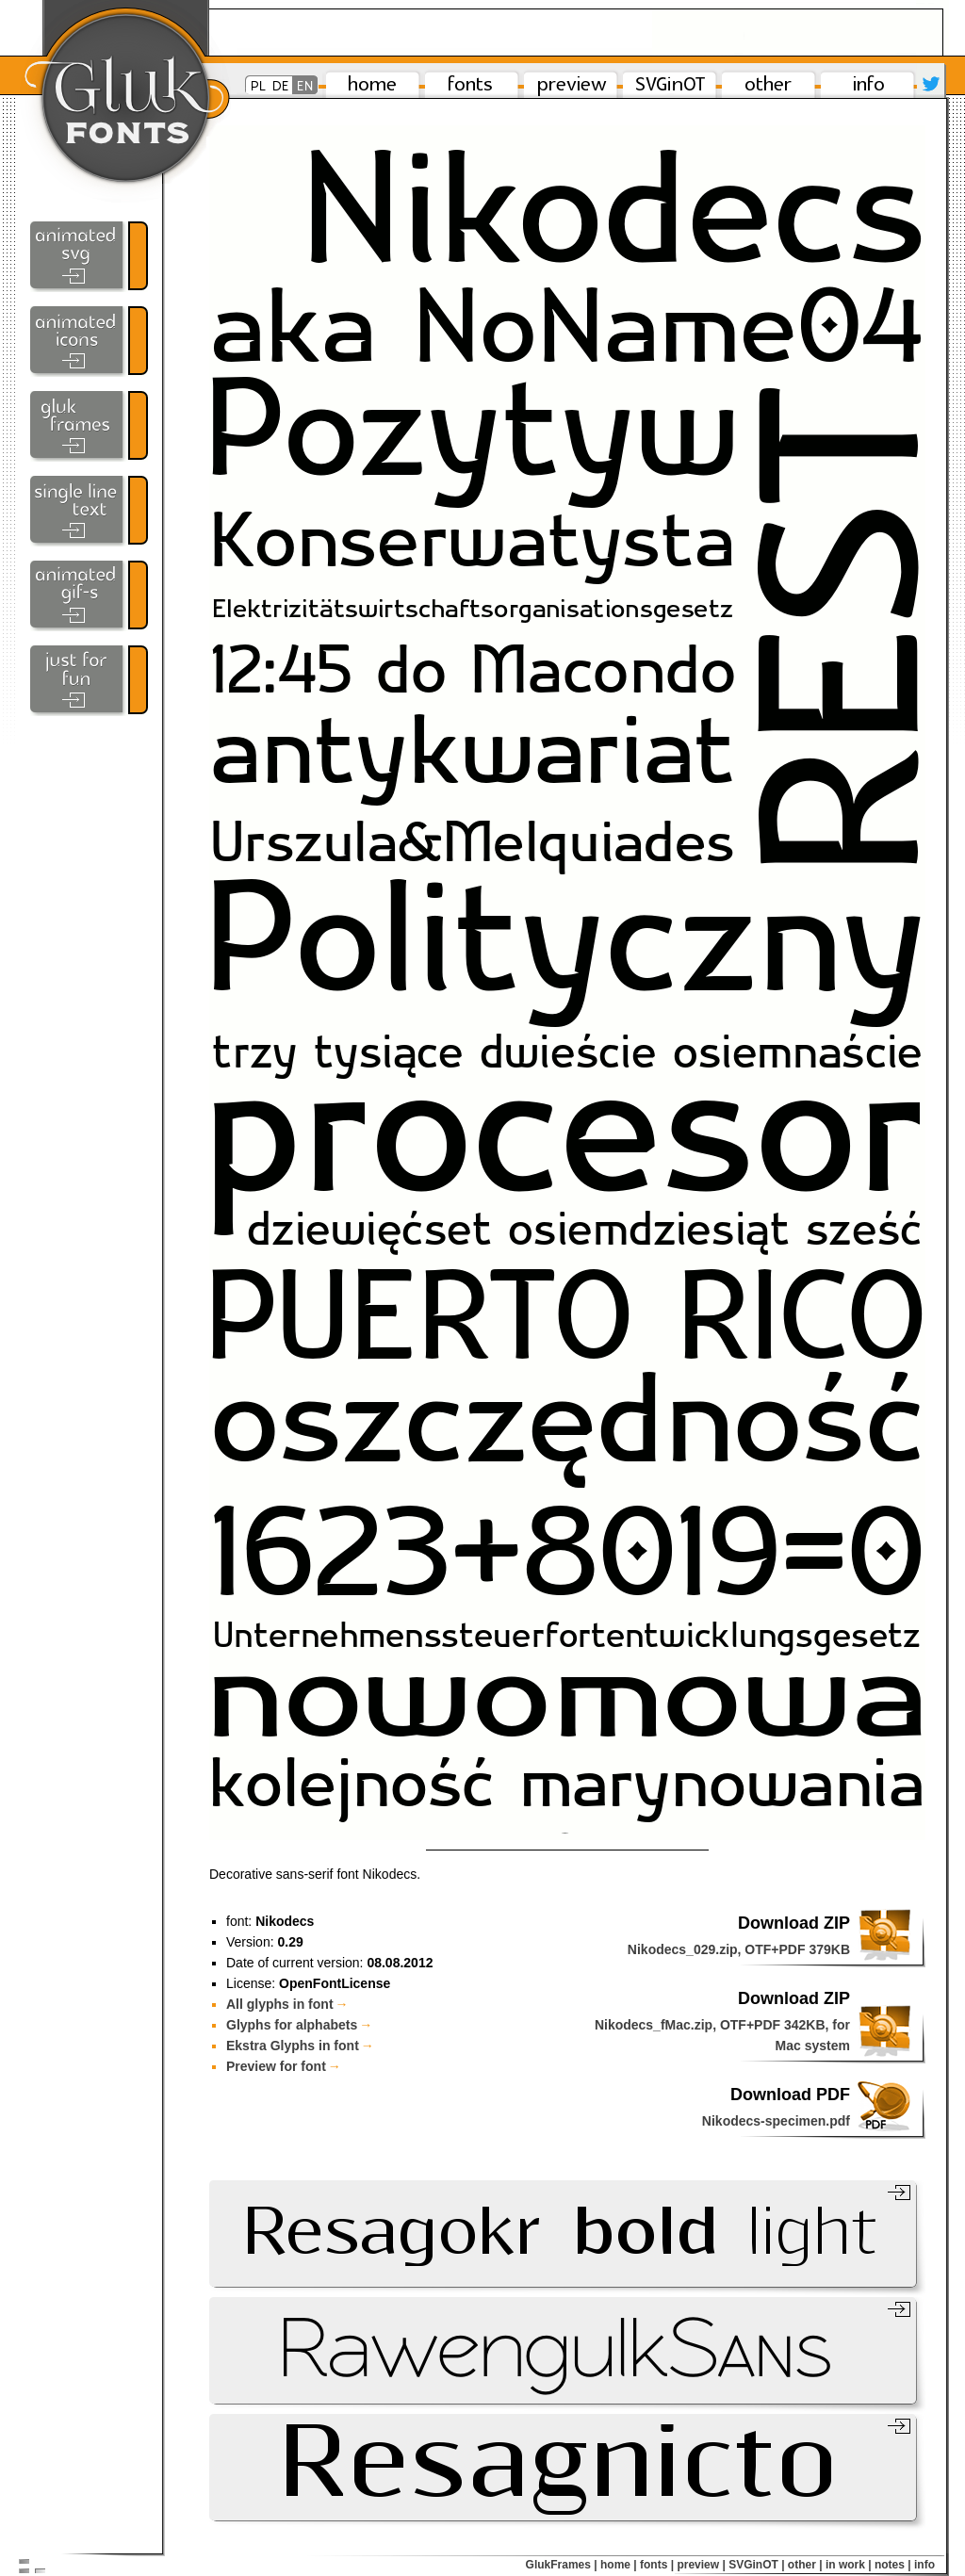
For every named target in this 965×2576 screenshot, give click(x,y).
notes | (893, 2564)
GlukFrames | (561, 2564)
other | (805, 2564)
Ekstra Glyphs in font (300, 2045)
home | (618, 2564)
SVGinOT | (756, 2564)
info (924, 2564)
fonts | (657, 2564)
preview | (701, 2564)
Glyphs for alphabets (299, 2024)
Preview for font (283, 2066)
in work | (849, 2564)
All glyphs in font (287, 2004)
